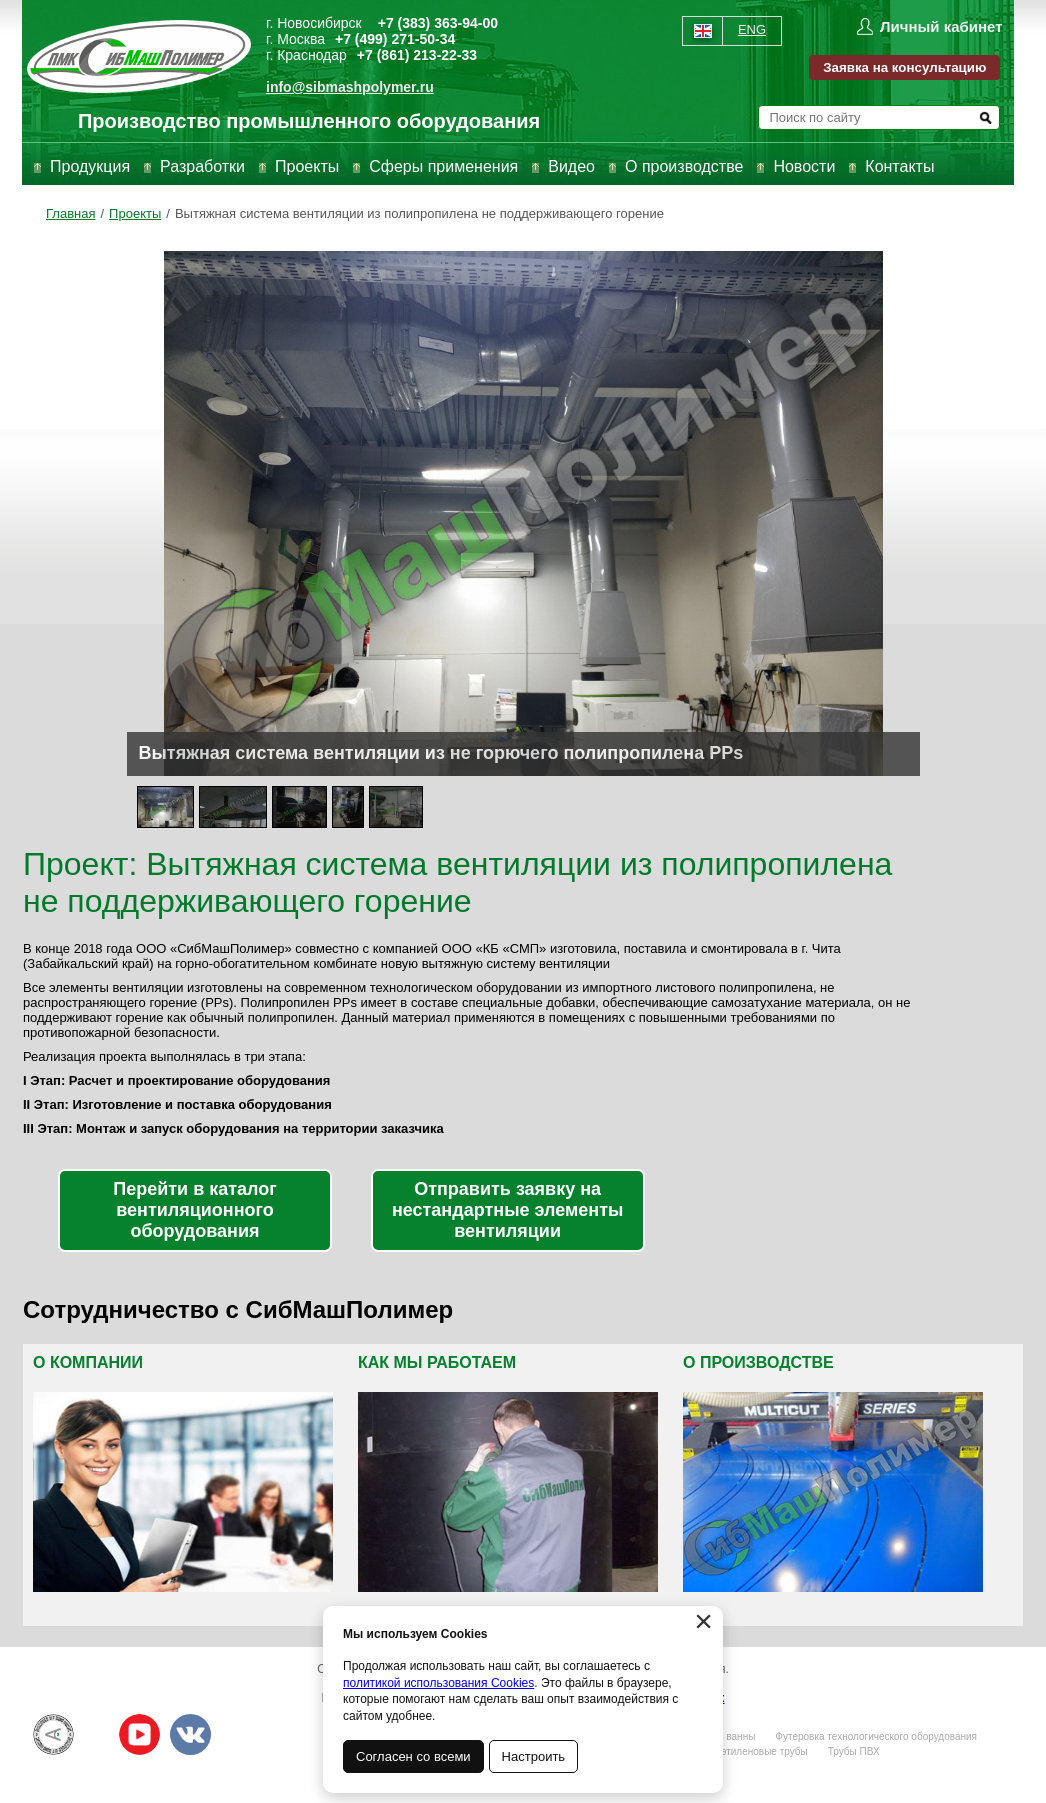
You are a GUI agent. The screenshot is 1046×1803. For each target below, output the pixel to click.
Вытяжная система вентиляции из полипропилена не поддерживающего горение (419, 213)
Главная (70, 213)
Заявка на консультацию (904, 67)
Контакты (899, 166)
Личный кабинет (941, 26)
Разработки (202, 166)
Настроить (534, 1756)
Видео (571, 166)
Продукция (90, 166)
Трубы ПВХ (854, 1751)
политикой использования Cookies (438, 1683)
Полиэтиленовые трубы (752, 1751)
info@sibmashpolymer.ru (350, 87)
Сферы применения (443, 166)
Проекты (307, 166)
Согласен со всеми (413, 1756)
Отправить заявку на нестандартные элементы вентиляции (507, 1210)
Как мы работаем (437, 1362)
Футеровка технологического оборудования (876, 1736)
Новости (804, 166)
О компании (88, 1362)
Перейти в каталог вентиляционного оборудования (195, 1210)
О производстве (684, 166)
